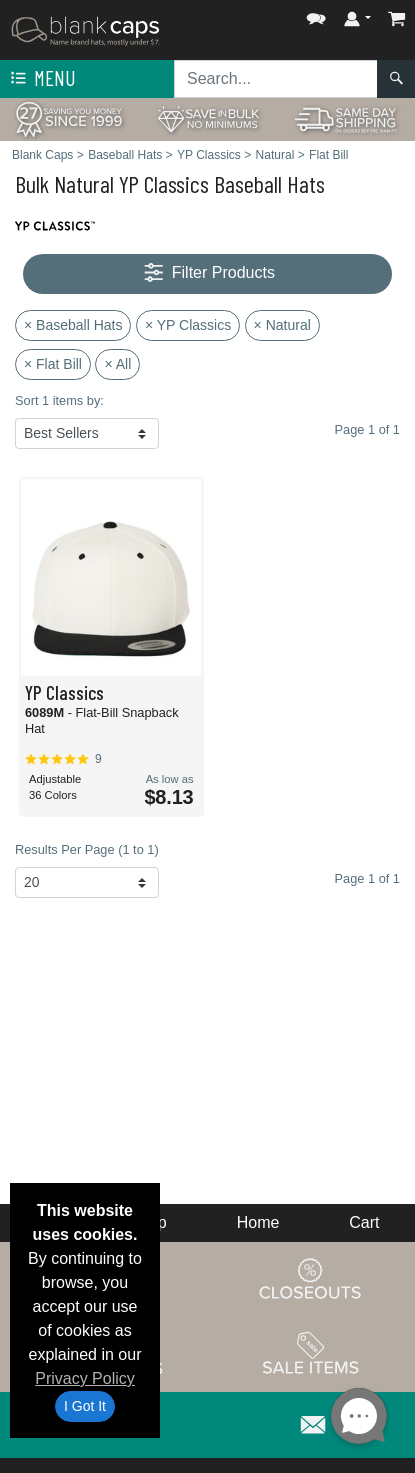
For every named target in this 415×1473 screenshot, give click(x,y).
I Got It (85, 1406)
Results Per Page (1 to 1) (87, 849)
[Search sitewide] (276, 79)
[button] (316, 14)
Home (258, 1222)
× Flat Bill (53, 364)
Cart (364, 1222)
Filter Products (207, 273)
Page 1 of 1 (367, 878)
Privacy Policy (85, 1378)
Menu (41, 79)
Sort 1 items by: (59, 400)
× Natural (282, 325)
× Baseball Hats (73, 325)
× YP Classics (188, 325)
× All (117, 364)
